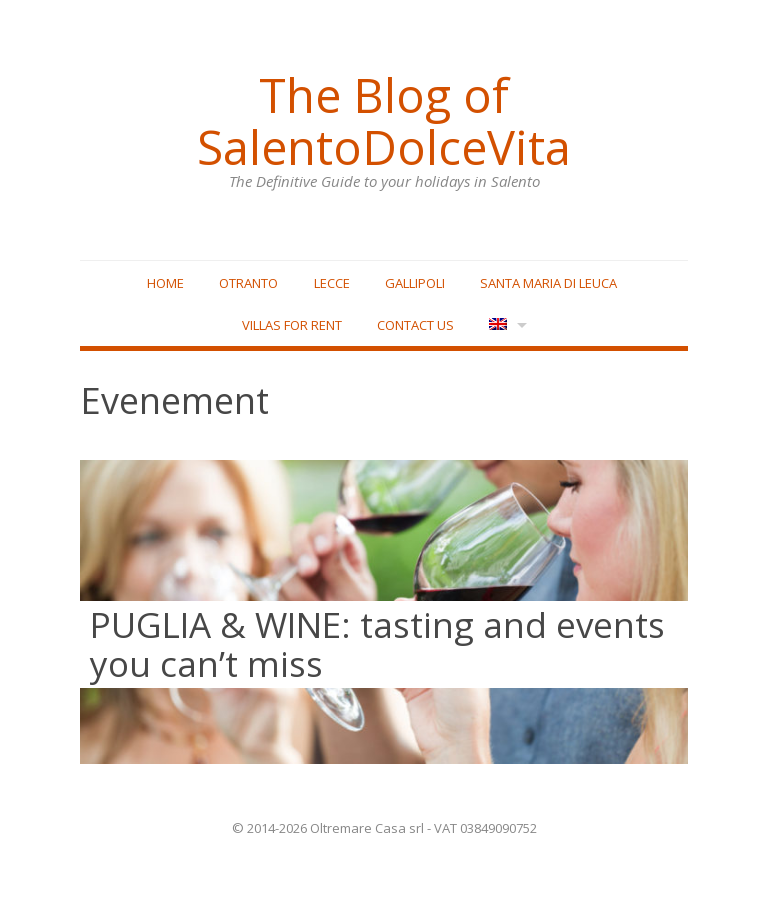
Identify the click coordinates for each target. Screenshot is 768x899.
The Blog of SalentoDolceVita (384, 121)
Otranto (248, 283)
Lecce (332, 283)
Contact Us (415, 325)
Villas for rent (292, 325)
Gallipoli (415, 283)
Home (165, 283)
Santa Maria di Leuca (548, 283)
